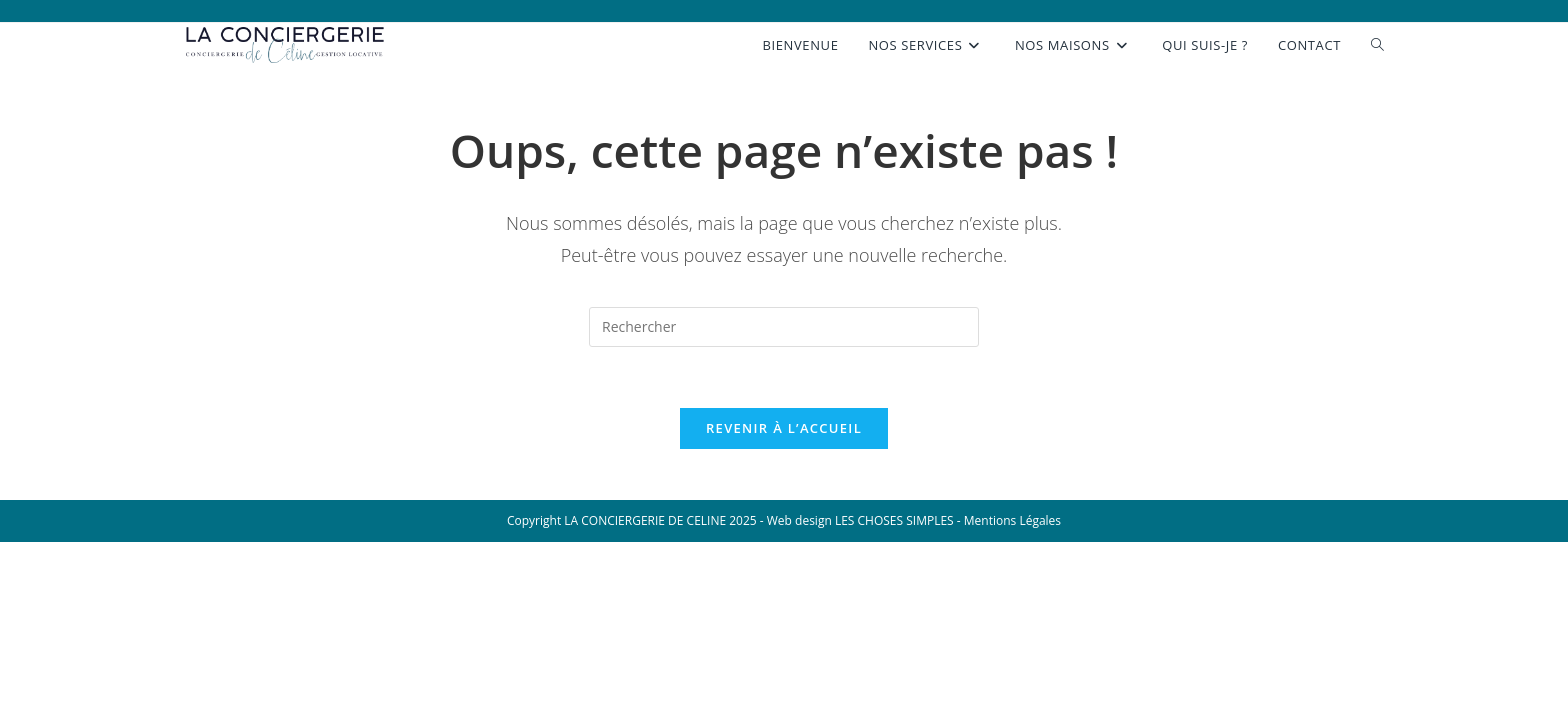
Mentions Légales (1012, 520)
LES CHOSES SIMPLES (896, 520)
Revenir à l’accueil (784, 428)
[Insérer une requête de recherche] (784, 327)
